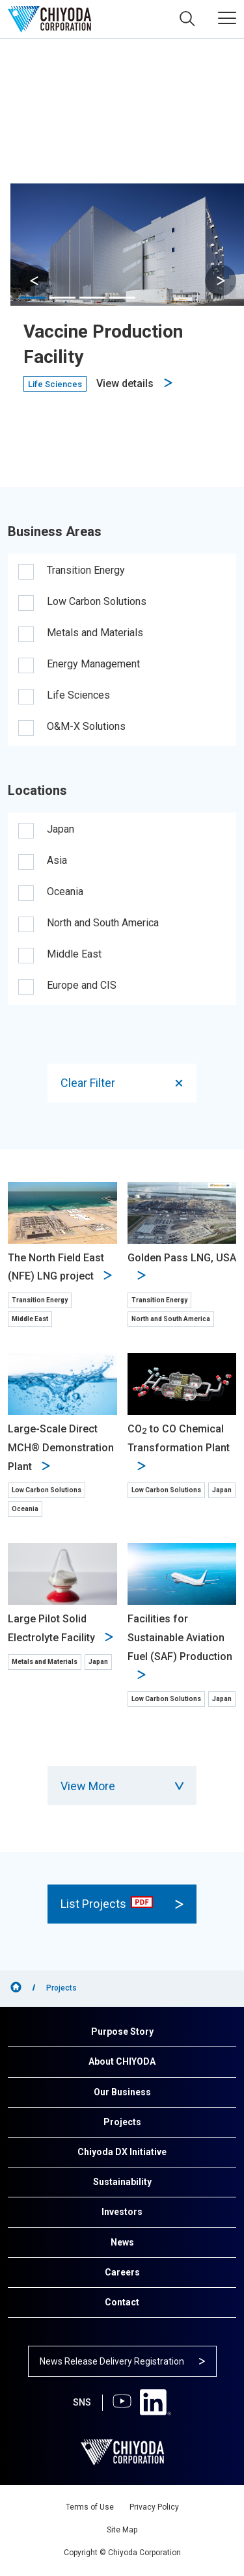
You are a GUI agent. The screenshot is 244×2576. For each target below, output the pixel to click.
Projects (122, 2122)
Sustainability (122, 2182)
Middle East (74, 954)
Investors (122, 2212)
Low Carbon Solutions (96, 601)
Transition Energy (86, 570)
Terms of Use (90, 2507)
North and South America (103, 923)
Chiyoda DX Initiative (122, 2152)
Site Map (122, 2529)
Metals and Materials (95, 632)
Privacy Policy (154, 2507)
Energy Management (93, 664)
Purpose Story (122, 2031)
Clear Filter (123, 1083)
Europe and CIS (81, 985)
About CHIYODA (122, 2061)
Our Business (122, 2092)
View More (122, 1786)
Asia (57, 860)
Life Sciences (78, 695)
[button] (220, 280)
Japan (60, 829)
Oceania (65, 891)
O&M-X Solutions (86, 726)
